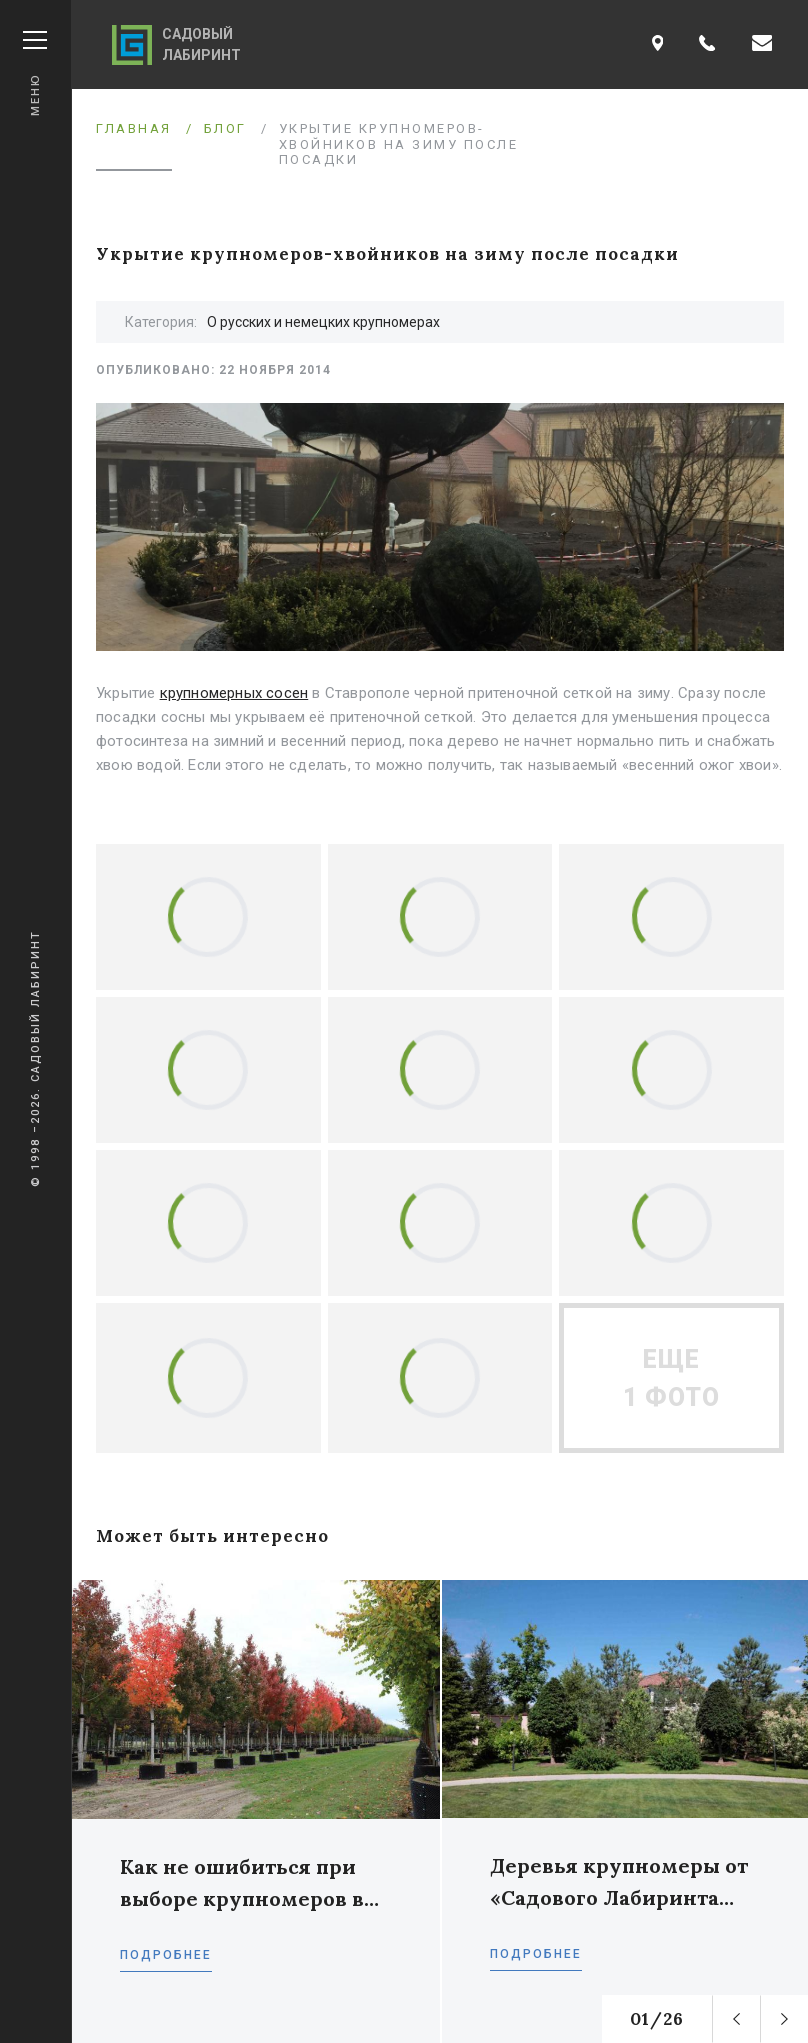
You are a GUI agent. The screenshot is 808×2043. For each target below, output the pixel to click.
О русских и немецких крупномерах (323, 322)
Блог (225, 128)
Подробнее (166, 1955)
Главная (134, 128)
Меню (35, 73)
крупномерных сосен (234, 693)
